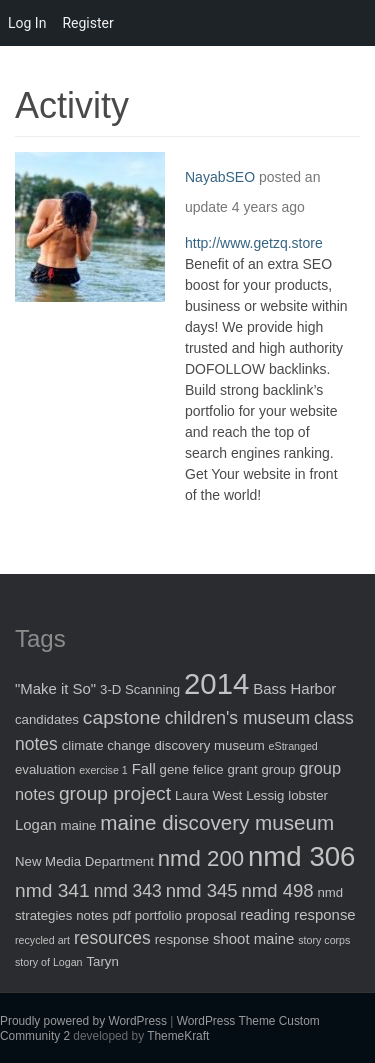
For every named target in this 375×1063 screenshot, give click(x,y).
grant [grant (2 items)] (242, 769)
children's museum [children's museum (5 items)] (237, 718)
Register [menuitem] (87, 23)
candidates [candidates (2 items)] (47, 719)
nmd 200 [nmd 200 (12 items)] (201, 858)
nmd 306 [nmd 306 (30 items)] (301, 856)
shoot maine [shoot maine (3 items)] (253, 938)
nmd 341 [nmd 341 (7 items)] (52, 890)
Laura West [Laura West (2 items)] (208, 795)
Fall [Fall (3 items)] (144, 768)
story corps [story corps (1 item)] (324, 940)
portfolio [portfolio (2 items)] (158, 915)
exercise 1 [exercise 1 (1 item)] (103, 770)
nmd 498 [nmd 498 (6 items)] (278, 890)
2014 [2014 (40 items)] (216, 683)
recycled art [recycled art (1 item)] (42, 940)
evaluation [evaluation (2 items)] (45, 769)
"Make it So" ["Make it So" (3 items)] (55, 688)
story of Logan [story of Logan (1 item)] (49, 962)
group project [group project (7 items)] (115, 793)
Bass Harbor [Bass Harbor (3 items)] (294, 688)
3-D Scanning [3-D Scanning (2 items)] (140, 689)
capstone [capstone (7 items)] (122, 717)
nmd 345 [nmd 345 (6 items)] (202, 890)
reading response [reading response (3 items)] (297, 914)
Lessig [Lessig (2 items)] (265, 795)
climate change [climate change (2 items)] (106, 745)
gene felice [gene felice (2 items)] (192, 769)
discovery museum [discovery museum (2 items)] (210, 745)
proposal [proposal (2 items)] (211, 915)
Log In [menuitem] (27, 23)
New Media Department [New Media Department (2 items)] (84, 861)
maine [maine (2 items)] (78, 825)
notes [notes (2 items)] (92, 915)
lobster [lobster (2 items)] (308, 795)
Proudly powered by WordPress (83, 1021)
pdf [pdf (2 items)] (121, 915)
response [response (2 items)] (182, 939)
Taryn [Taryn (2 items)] (102, 961)
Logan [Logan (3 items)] (36, 824)
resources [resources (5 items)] (112, 938)
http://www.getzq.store (254, 243)
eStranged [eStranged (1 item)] (293, 746)
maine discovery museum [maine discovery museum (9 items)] (217, 822)
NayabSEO (220, 177)
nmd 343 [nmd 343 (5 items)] (128, 891)
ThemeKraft (178, 1036)
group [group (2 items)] (278, 769)
